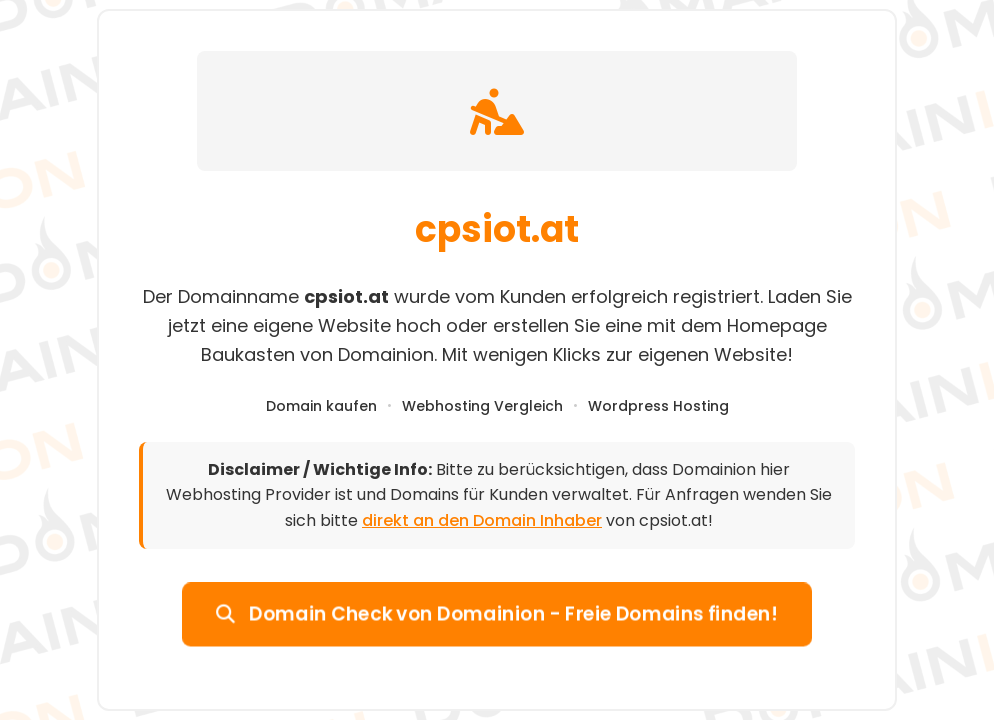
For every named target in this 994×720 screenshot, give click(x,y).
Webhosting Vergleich (482, 406)
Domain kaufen (321, 406)
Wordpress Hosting (658, 406)
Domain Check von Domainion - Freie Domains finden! (497, 613)
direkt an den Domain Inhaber (482, 520)
